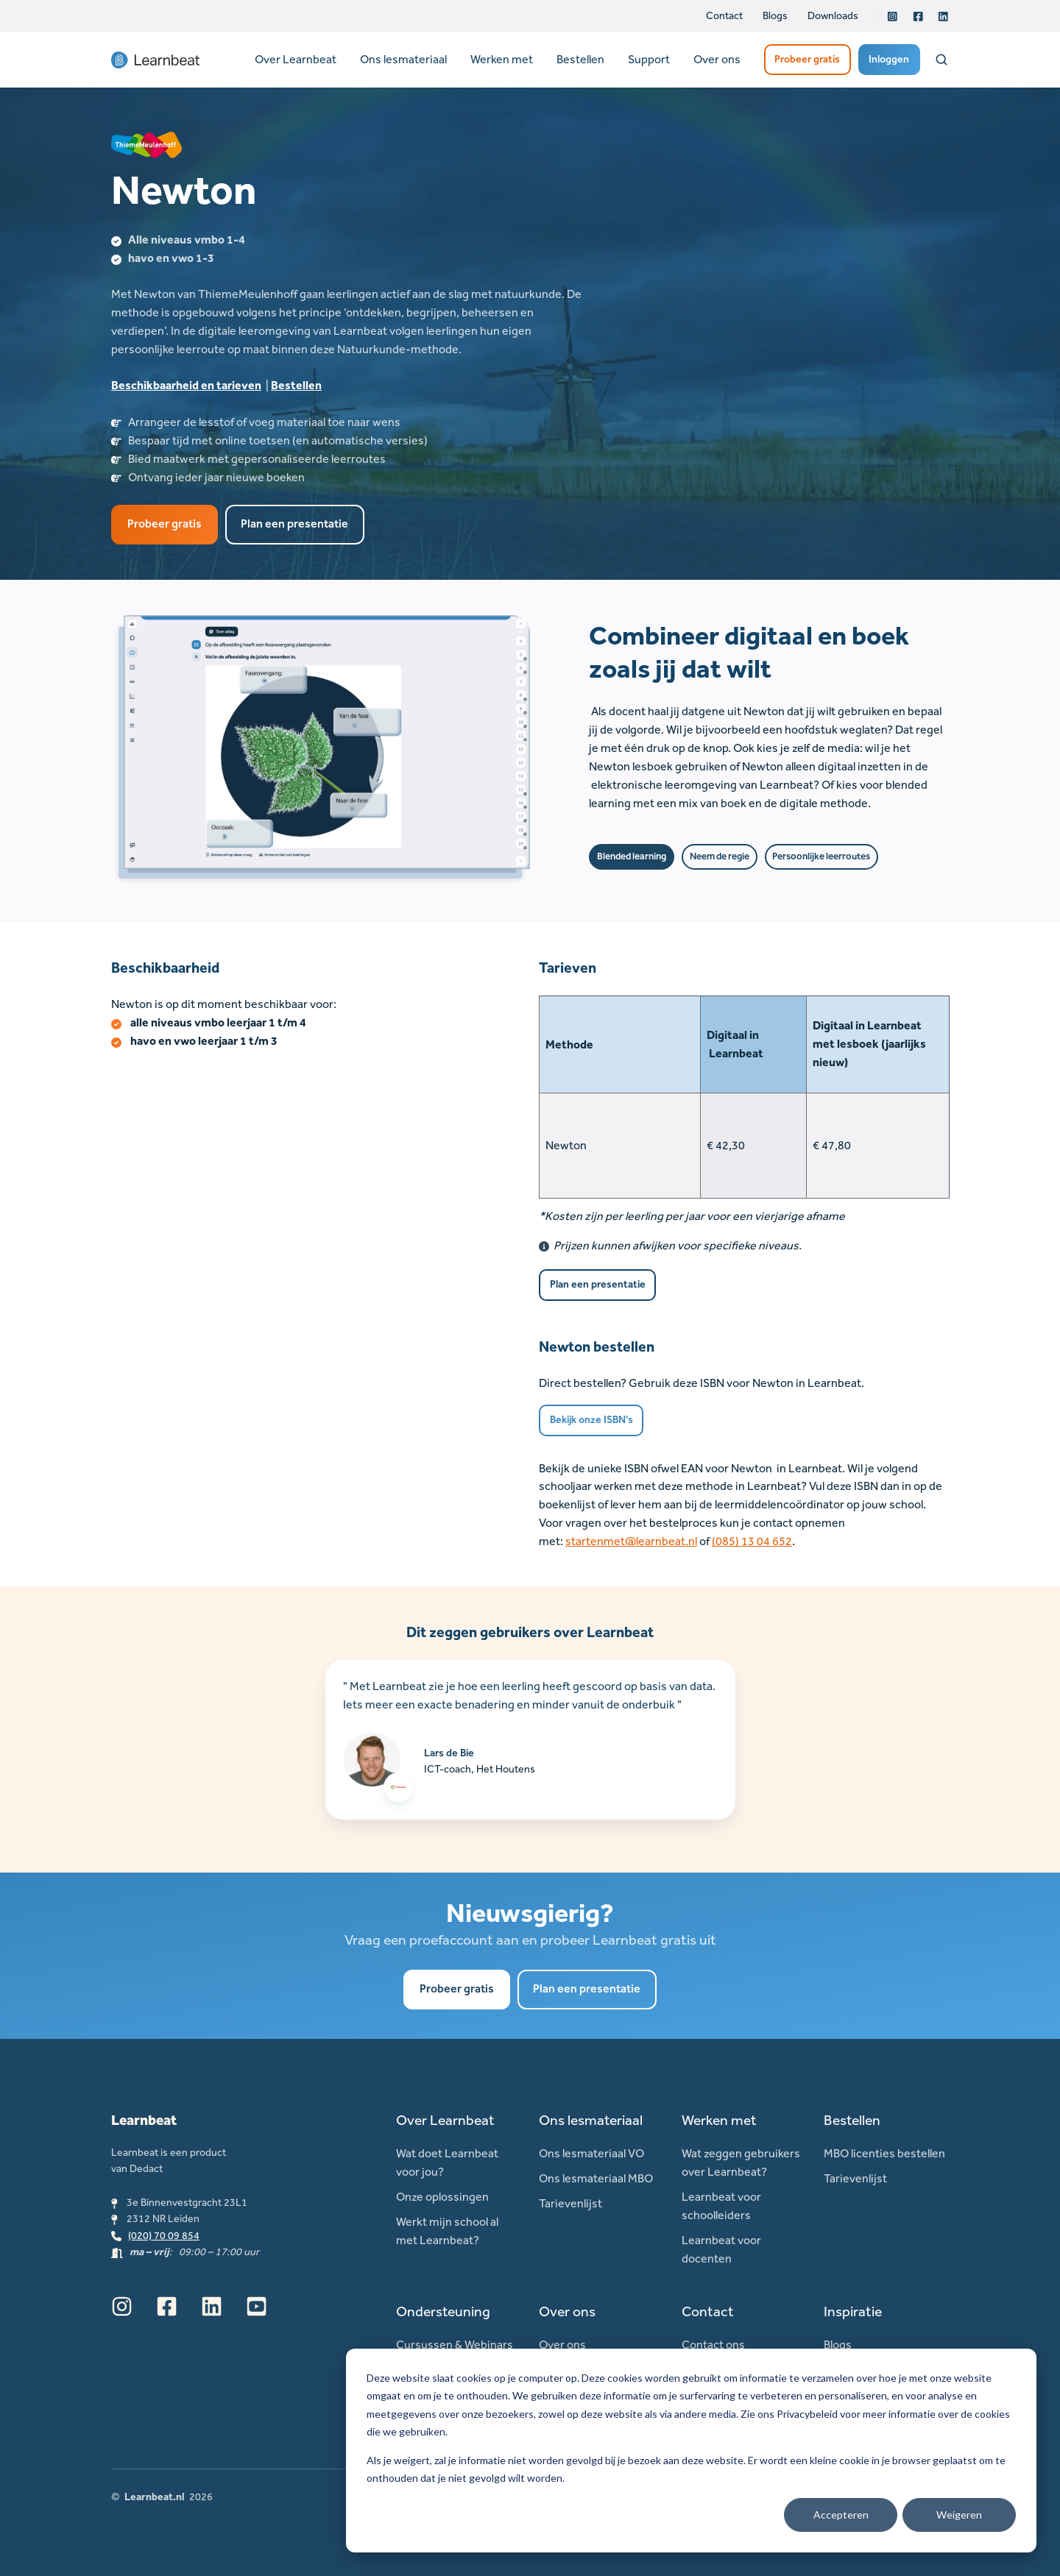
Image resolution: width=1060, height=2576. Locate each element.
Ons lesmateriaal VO (591, 2153)
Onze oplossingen (442, 2197)
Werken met (501, 59)
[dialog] (691, 2450)
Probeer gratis (807, 59)
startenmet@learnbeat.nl (631, 1541)
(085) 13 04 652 (752, 1541)
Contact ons (713, 2345)
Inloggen (889, 59)
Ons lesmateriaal (403, 59)
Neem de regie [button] (719, 856)
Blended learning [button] (631, 856)
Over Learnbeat (295, 59)
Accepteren (841, 2514)
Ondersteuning (443, 2311)
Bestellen (580, 59)
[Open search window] (941, 59)
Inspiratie (853, 2311)
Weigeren (959, 2514)
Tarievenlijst (570, 2203)
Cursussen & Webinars (454, 2345)
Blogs (775, 16)
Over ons (717, 59)
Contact (724, 16)
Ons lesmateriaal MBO (596, 2178)
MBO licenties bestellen (884, 2153)
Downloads (833, 16)
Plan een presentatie (294, 524)
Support (649, 59)
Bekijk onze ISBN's (591, 1419)
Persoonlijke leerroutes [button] (821, 856)
